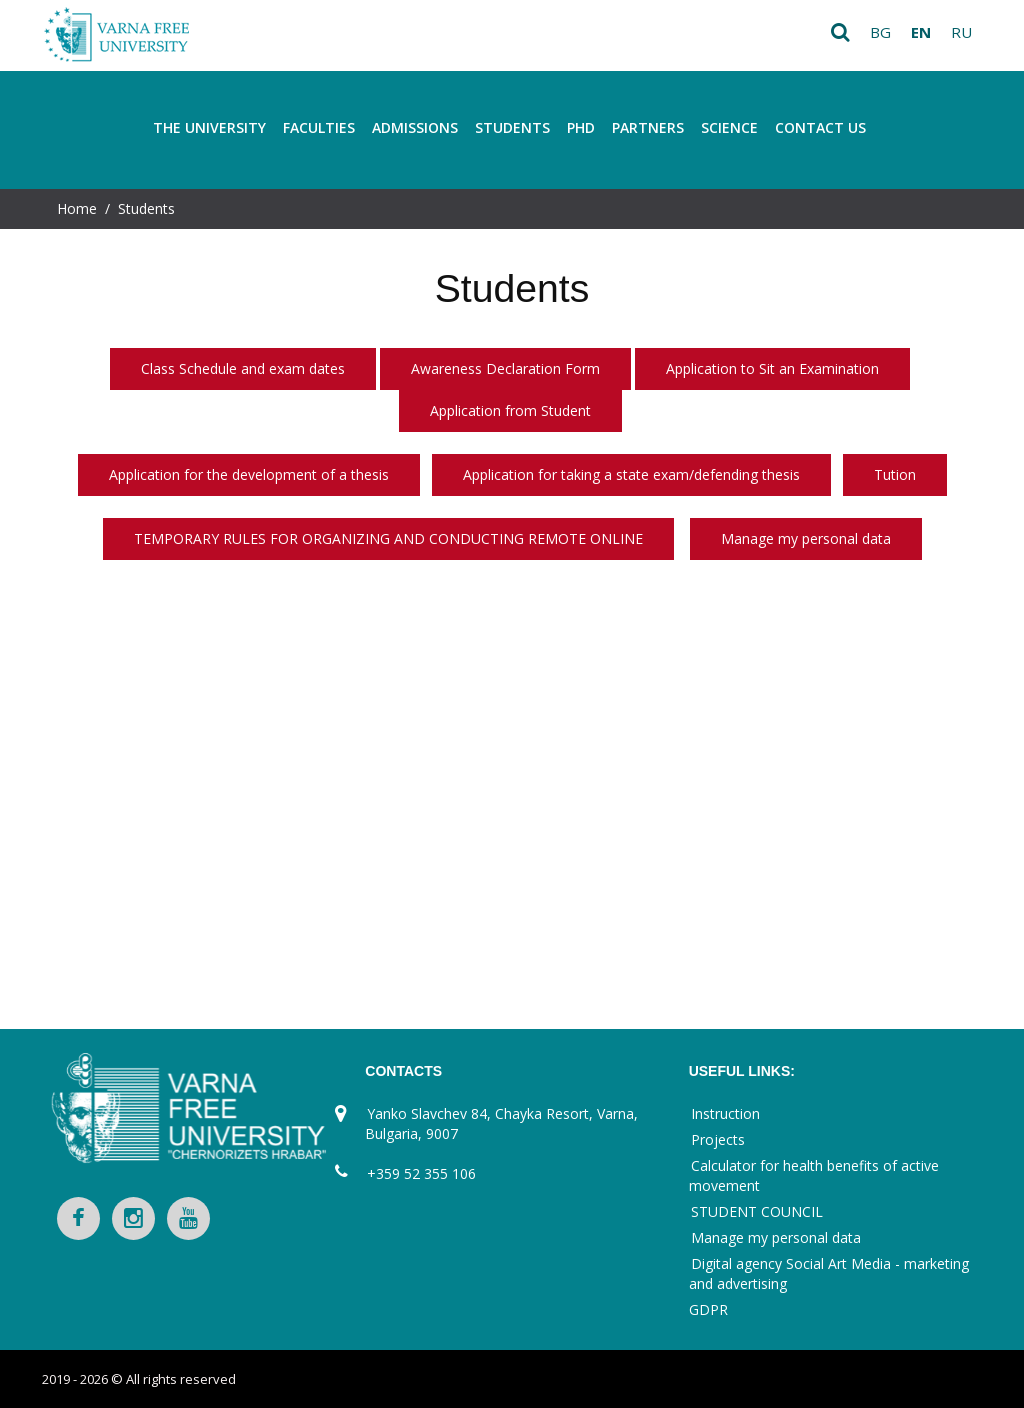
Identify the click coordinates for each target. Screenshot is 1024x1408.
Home (77, 208)
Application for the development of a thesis (249, 474)
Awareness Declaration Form (505, 368)
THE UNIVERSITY (209, 127)
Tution (895, 474)
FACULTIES (319, 127)
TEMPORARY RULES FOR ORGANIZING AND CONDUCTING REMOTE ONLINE (388, 538)
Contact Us (820, 127)
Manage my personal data (806, 538)
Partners (648, 127)
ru (961, 32)
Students (512, 127)
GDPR (708, 1309)
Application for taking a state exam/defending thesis (631, 474)
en (921, 32)
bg (880, 32)
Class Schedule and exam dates (243, 368)
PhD (581, 127)
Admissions (415, 127)
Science (729, 127)
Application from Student (510, 410)
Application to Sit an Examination (772, 368)
